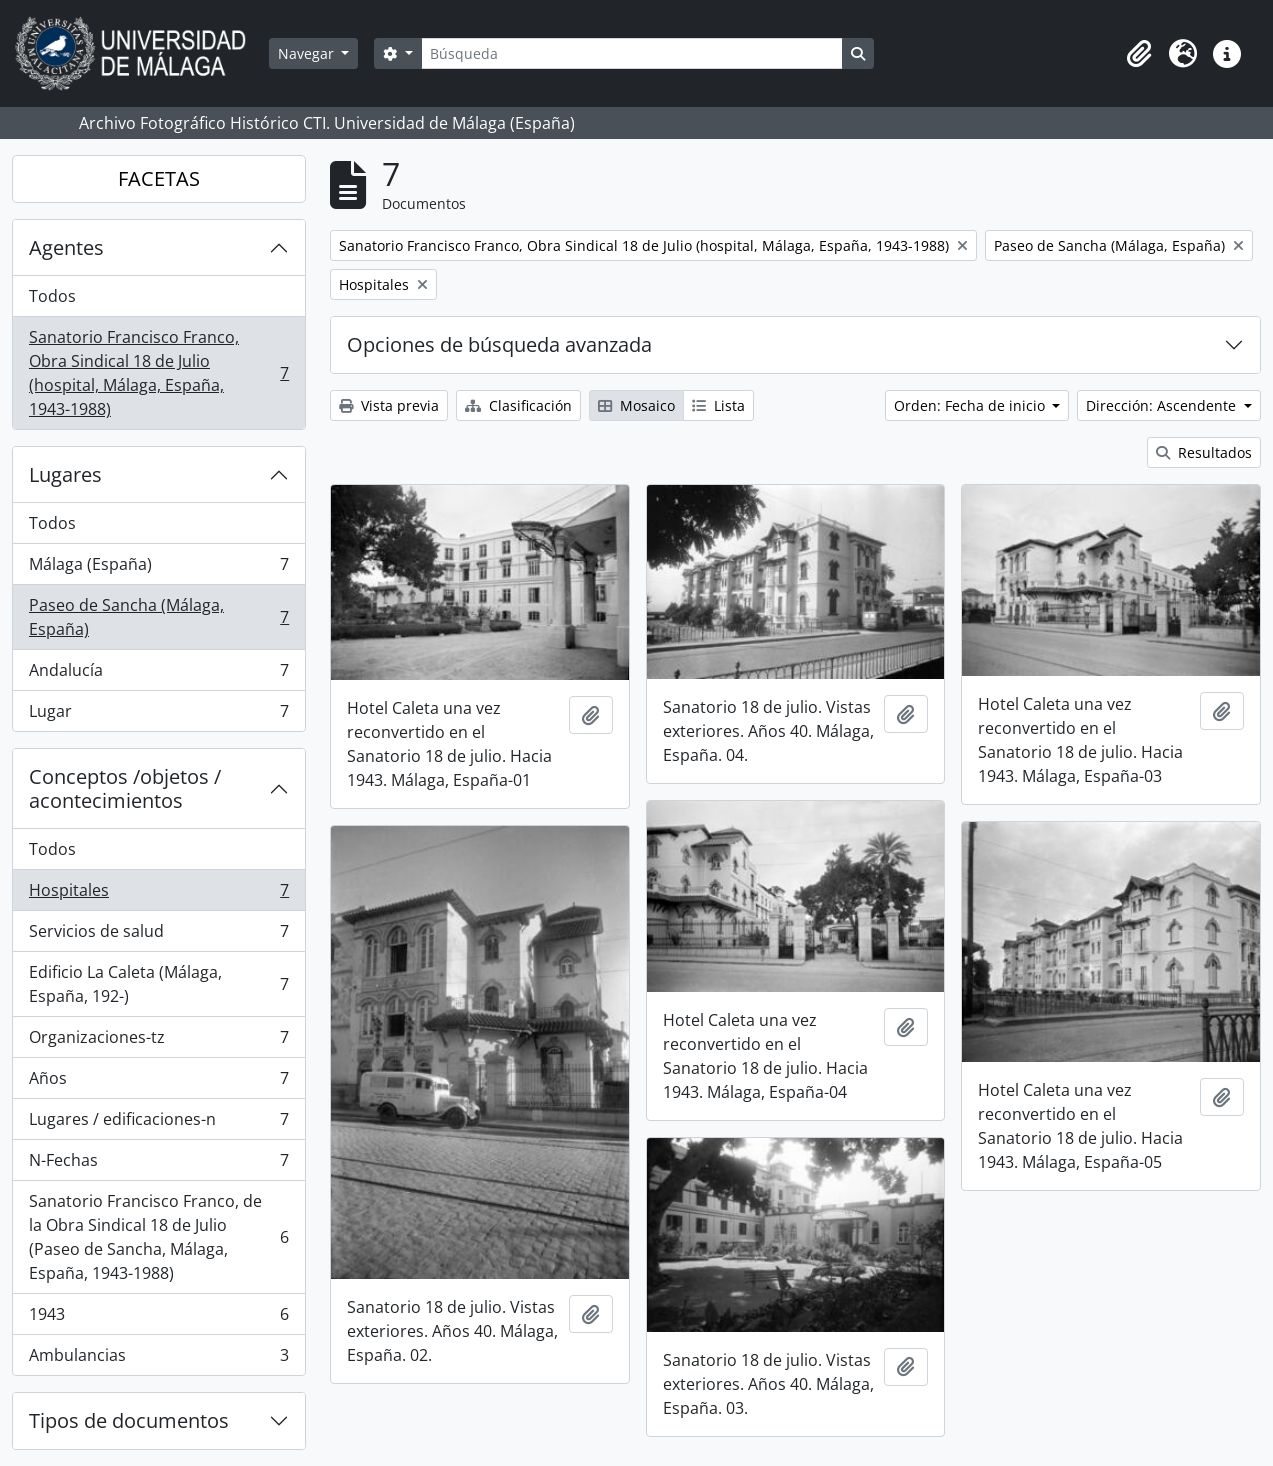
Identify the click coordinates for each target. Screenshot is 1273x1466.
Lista (718, 405)
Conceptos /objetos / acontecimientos (125, 788)
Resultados (1204, 452)
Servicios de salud (158, 935)
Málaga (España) (158, 568)
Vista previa (389, 405)
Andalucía (158, 674)
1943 (158, 1318)
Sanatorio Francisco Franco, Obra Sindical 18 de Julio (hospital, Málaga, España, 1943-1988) (158, 373)
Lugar (158, 715)
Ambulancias (158, 1359)
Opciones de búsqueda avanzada (499, 344)
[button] (1139, 54)
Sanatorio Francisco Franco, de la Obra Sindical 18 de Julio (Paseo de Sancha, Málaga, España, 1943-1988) (158, 1237)
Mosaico (636, 405)
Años (158, 1082)
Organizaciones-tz (158, 1041)
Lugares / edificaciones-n (158, 1123)
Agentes (66, 247)
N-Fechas (158, 1164)
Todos (52, 296)
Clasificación (518, 405)
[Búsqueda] (632, 53)
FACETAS (159, 178)
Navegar (308, 53)
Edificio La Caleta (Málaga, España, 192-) (158, 984)
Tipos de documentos (129, 1420)
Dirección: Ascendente (1163, 405)
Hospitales (158, 894)
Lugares (65, 474)
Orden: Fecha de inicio (971, 405)
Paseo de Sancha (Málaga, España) (158, 617)
